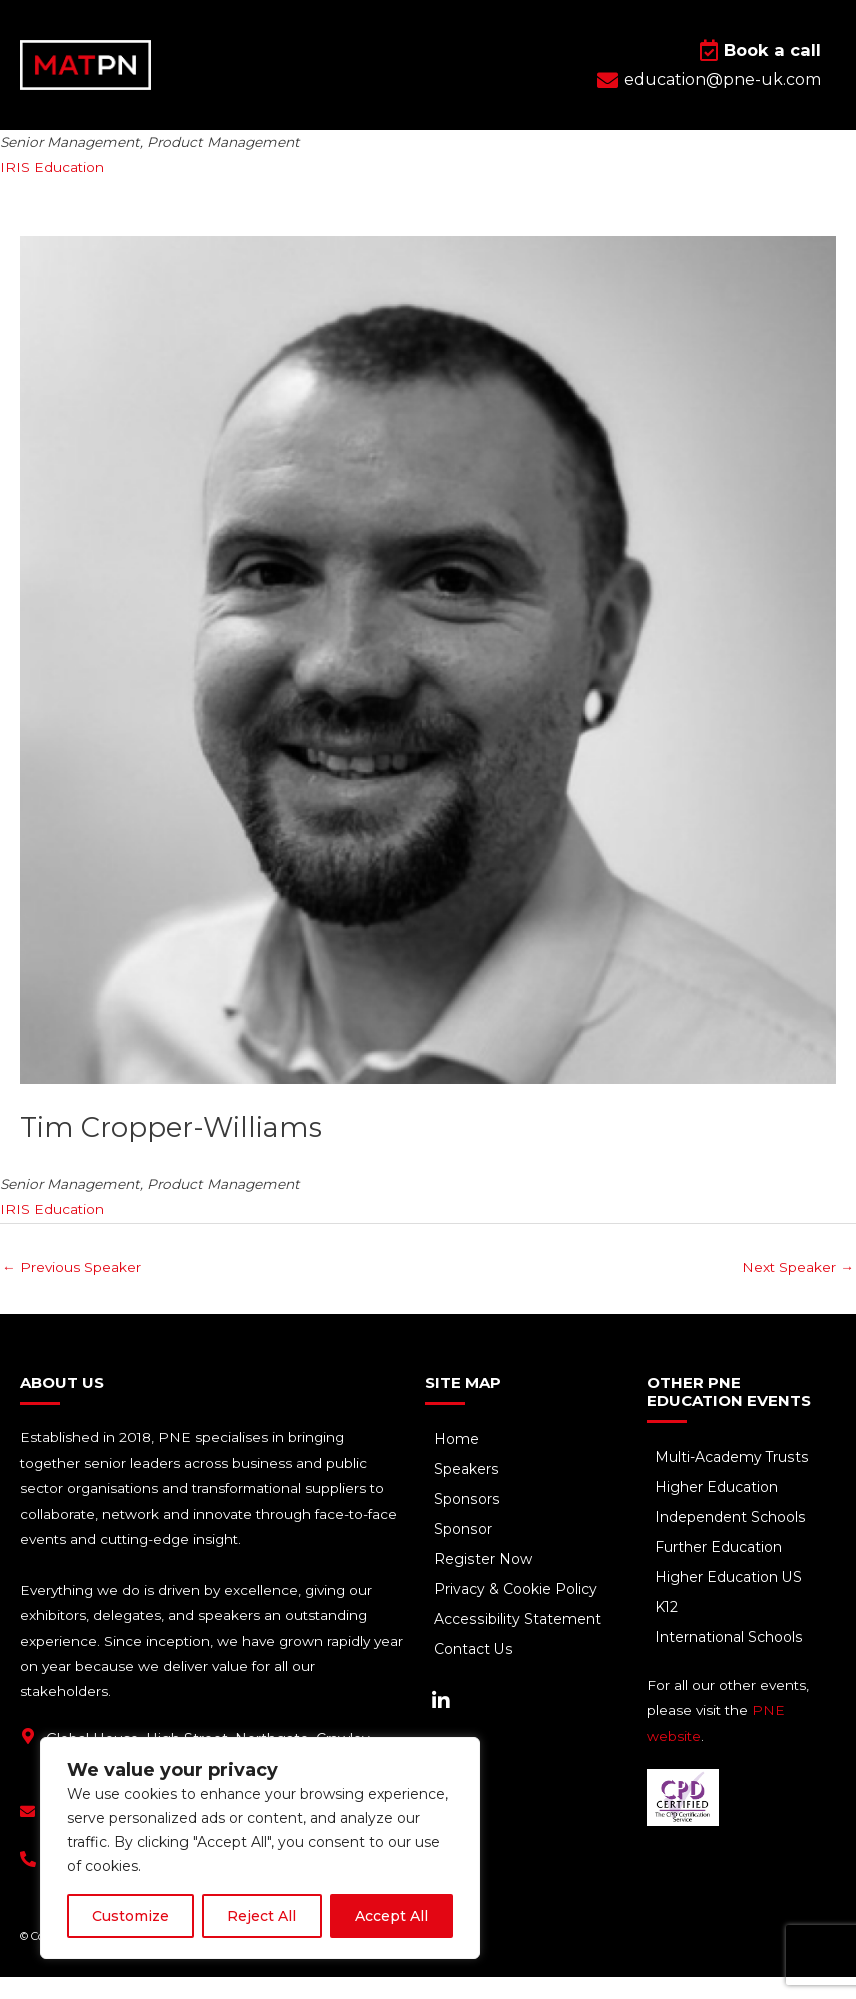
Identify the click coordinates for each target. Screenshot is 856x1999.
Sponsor (463, 1552)
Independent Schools (732, 1540)
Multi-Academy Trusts (733, 1480)
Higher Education (718, 1510)
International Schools (730, 1660)
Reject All (261, 1916)
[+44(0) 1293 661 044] (28, 1881)
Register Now (483, 1582)
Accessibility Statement (517, 1642)
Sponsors (467, 1522)
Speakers (467, 1492)
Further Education (720, 1570)
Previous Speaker (71, 1289)
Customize (130, 1916)
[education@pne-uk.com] (27, 1833)
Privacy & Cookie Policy (516, 1612)
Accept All (391, 1916)
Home (457, 1462)
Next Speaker (798, 1289)
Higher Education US (730, 1600)
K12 (669, 1630)
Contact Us (474, 1672)
